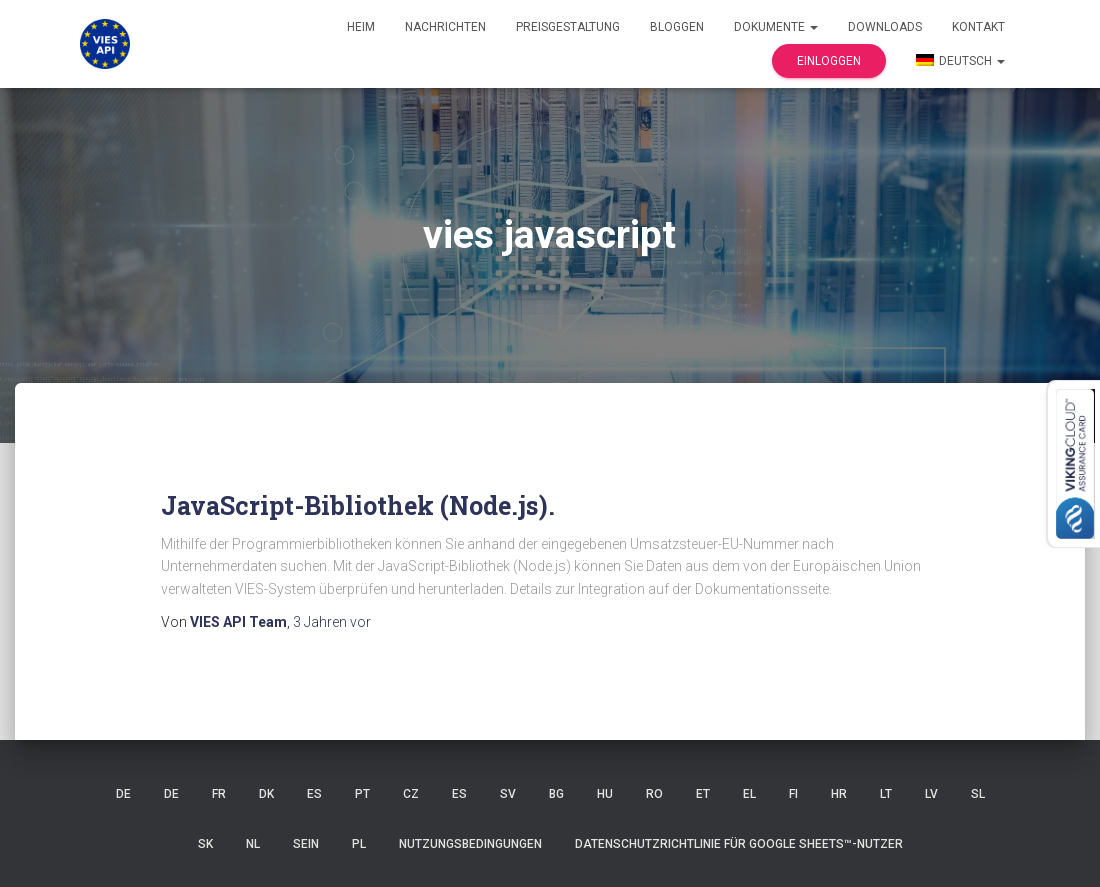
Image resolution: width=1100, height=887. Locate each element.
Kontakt (978, 27)
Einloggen (829, 61)
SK (205, 844)
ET (703, 794)
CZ (411, 794)
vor (332, 622)
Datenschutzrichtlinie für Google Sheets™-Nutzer (739, 844)
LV (931, 794)
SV (508, 794)
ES (314, 794)
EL (749, 794)
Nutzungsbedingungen (470, 844)
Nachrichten (445, 27)
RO (654, 794)
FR (219, 794)
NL (253, 844)
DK (266, 794)
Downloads (885, 27)
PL (359, 844)
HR (839, 794)
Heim (361, 27)
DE (123, 794)
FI (793, 794)
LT (886, 794)
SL (978, 794)
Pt (362, 794)
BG (556, 794)
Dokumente (776, 27)
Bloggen (677, 27)
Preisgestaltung (568, 27)
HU (605, 794)
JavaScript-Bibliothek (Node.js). (358, 505)
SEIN (306, 844)
